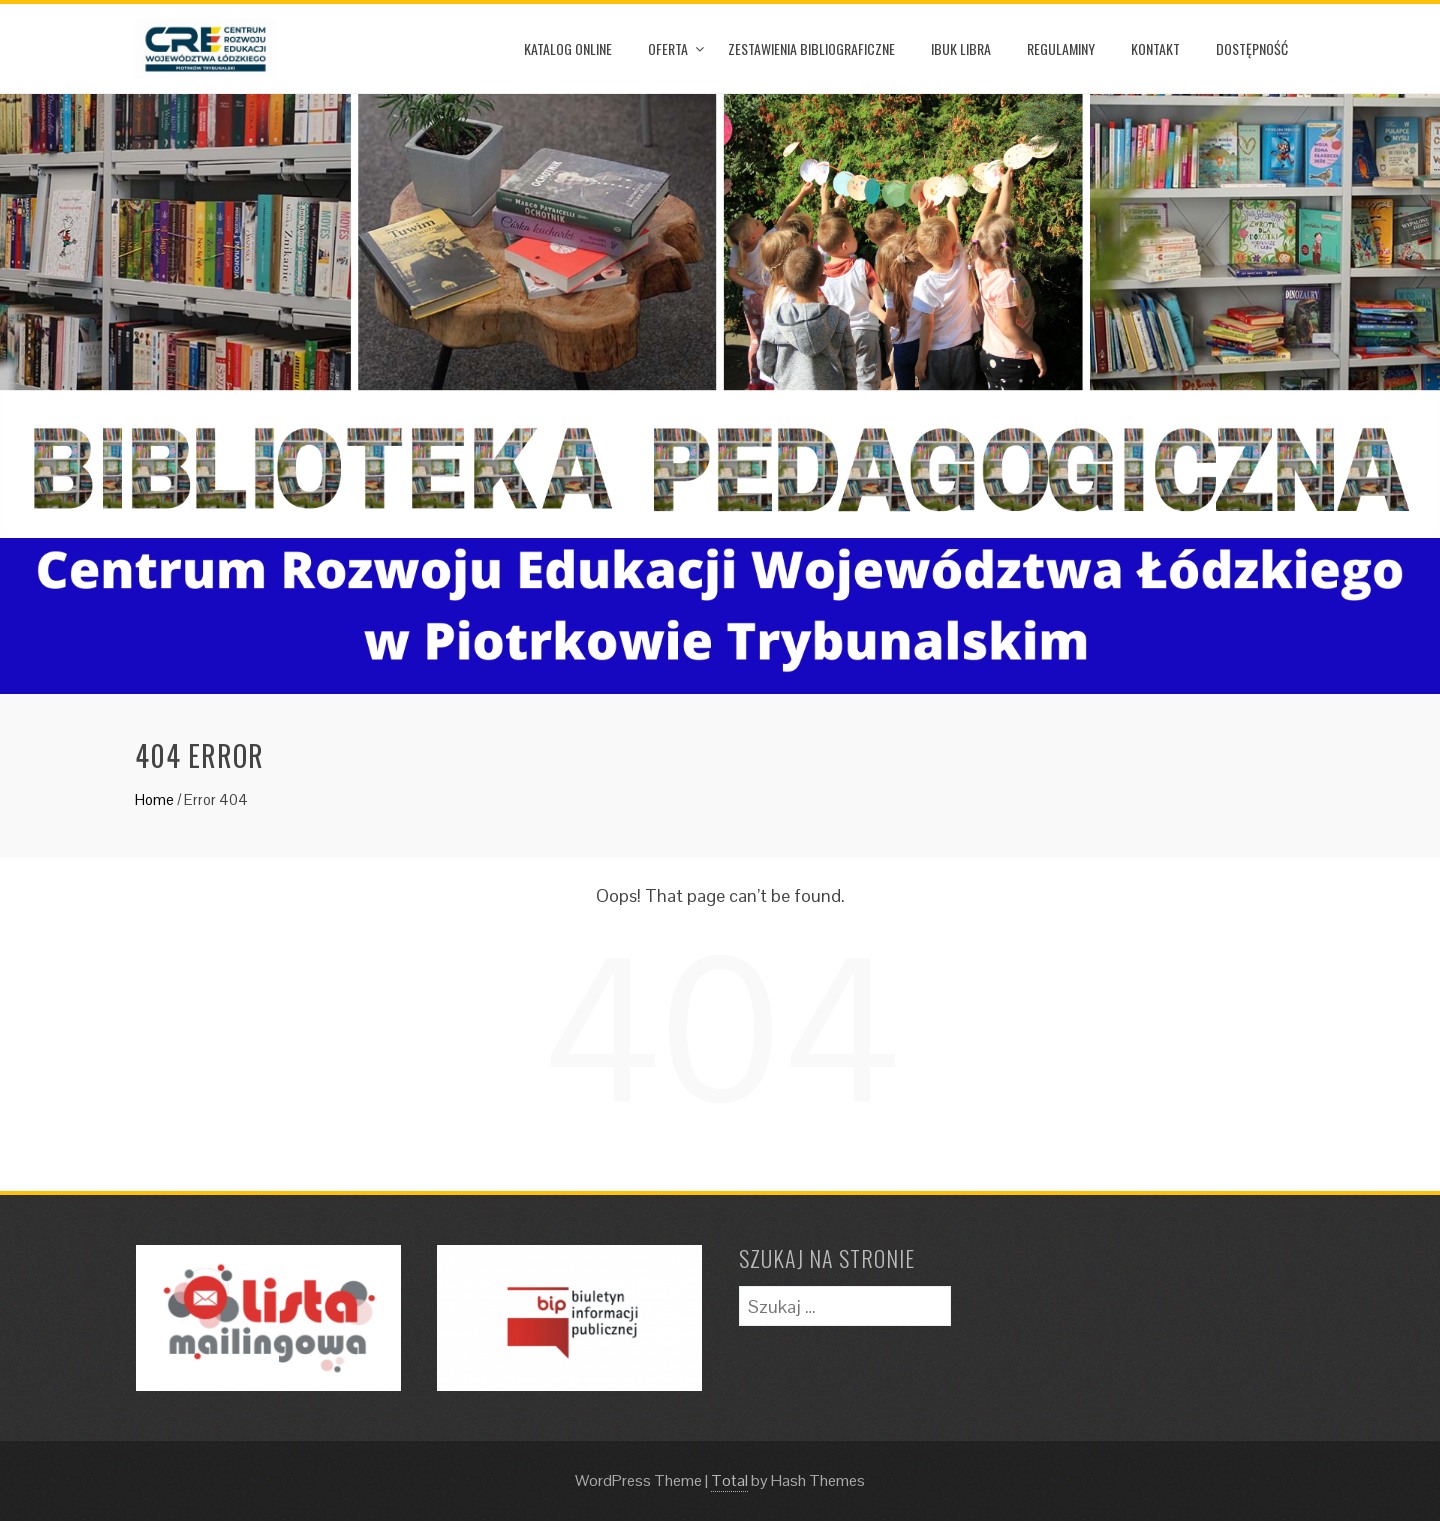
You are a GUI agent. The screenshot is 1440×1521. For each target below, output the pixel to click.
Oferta (668, 48)
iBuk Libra (961, 48)
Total (729, 1480)
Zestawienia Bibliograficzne (811, 48)
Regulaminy (1061, 48)
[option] (720, 394)
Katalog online (568, 48)
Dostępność (1252, 48)
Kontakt (1155, 48)
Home (154, 799)
